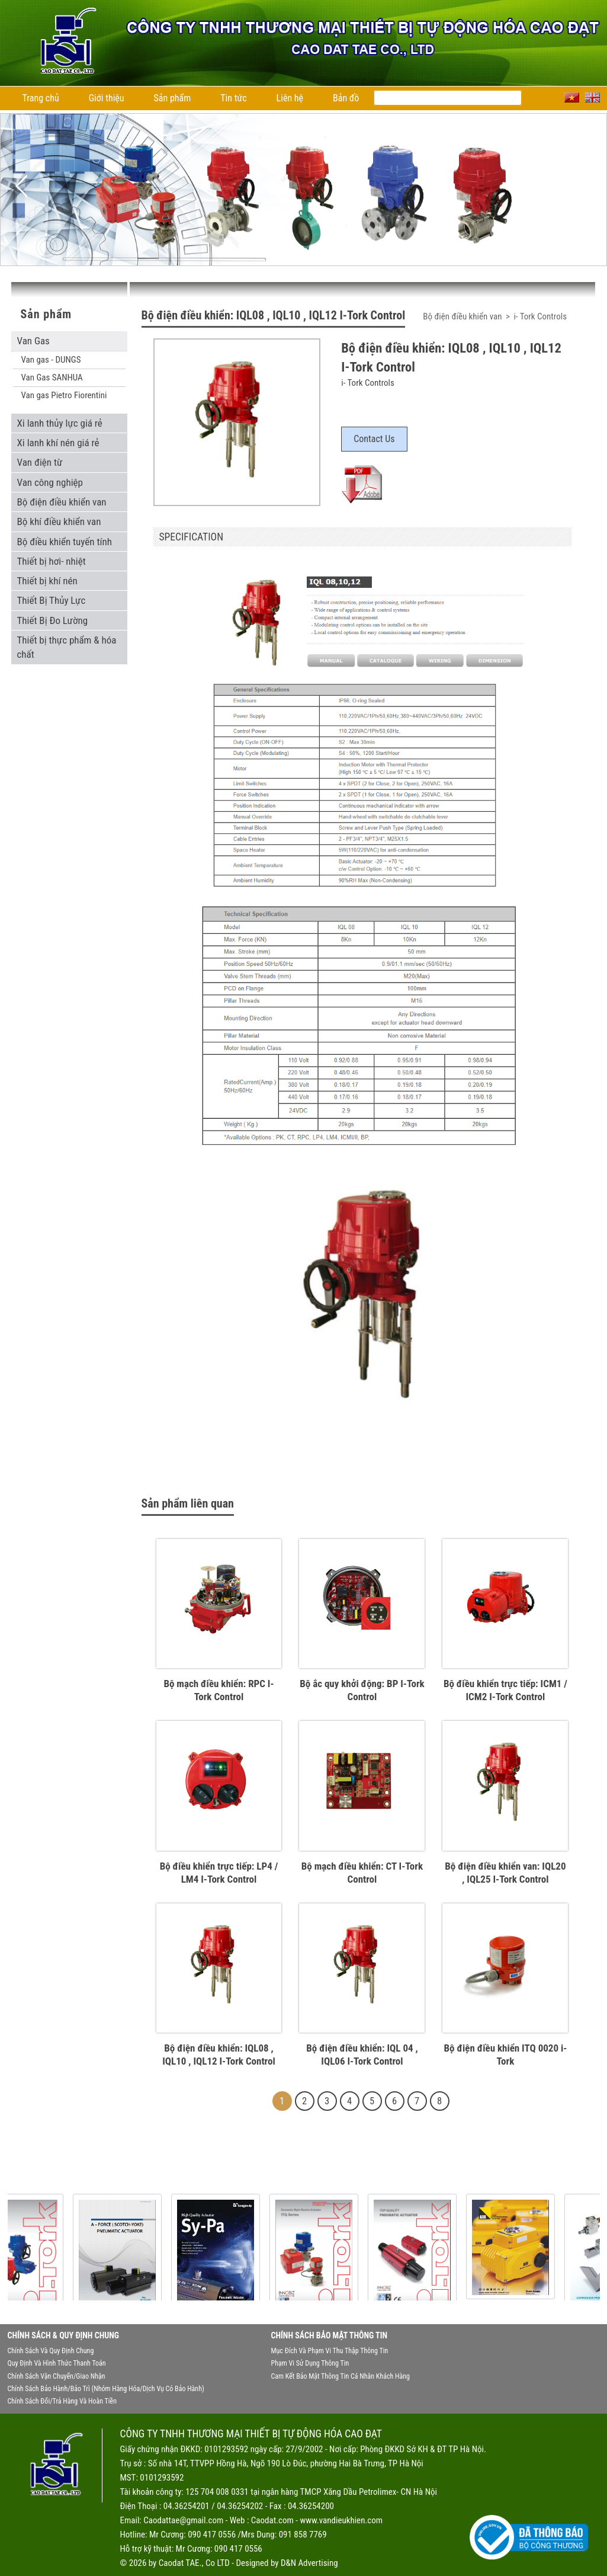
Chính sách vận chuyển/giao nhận (56, 2376)
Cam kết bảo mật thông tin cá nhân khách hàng (340, 2376)
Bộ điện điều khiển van (463, 316)
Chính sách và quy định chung (51, 2351)
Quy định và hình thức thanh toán (57, 2363)
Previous (21, 186)
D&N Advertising (309, 2563)
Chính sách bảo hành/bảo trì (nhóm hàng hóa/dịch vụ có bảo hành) (106, 2389)
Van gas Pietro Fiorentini (64, 395)
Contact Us (374, 438)
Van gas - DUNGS (51, 359)
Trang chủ (41, 98)
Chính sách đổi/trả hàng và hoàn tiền (62, 2401)
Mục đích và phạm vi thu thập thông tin (329, 2351)
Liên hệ (290, 98)
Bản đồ (346, 98)
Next (586, 186)
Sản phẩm (172, 98)
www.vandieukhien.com (341, 2520)
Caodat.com (272, 2520)
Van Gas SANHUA (52, 377)
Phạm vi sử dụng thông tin (310, 2363)
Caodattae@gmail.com (183, 2520)
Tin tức (233, 98)
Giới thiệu (106, 98)
